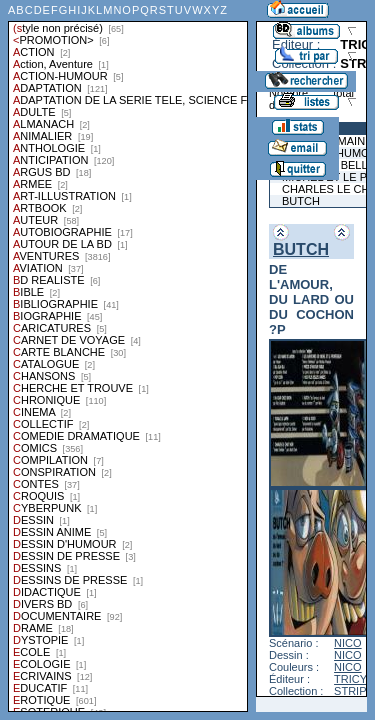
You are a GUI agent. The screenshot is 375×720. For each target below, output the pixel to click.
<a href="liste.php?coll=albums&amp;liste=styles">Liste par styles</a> (128, 356)
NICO (348, 643)
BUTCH (301, 249)
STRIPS (354, 691)
